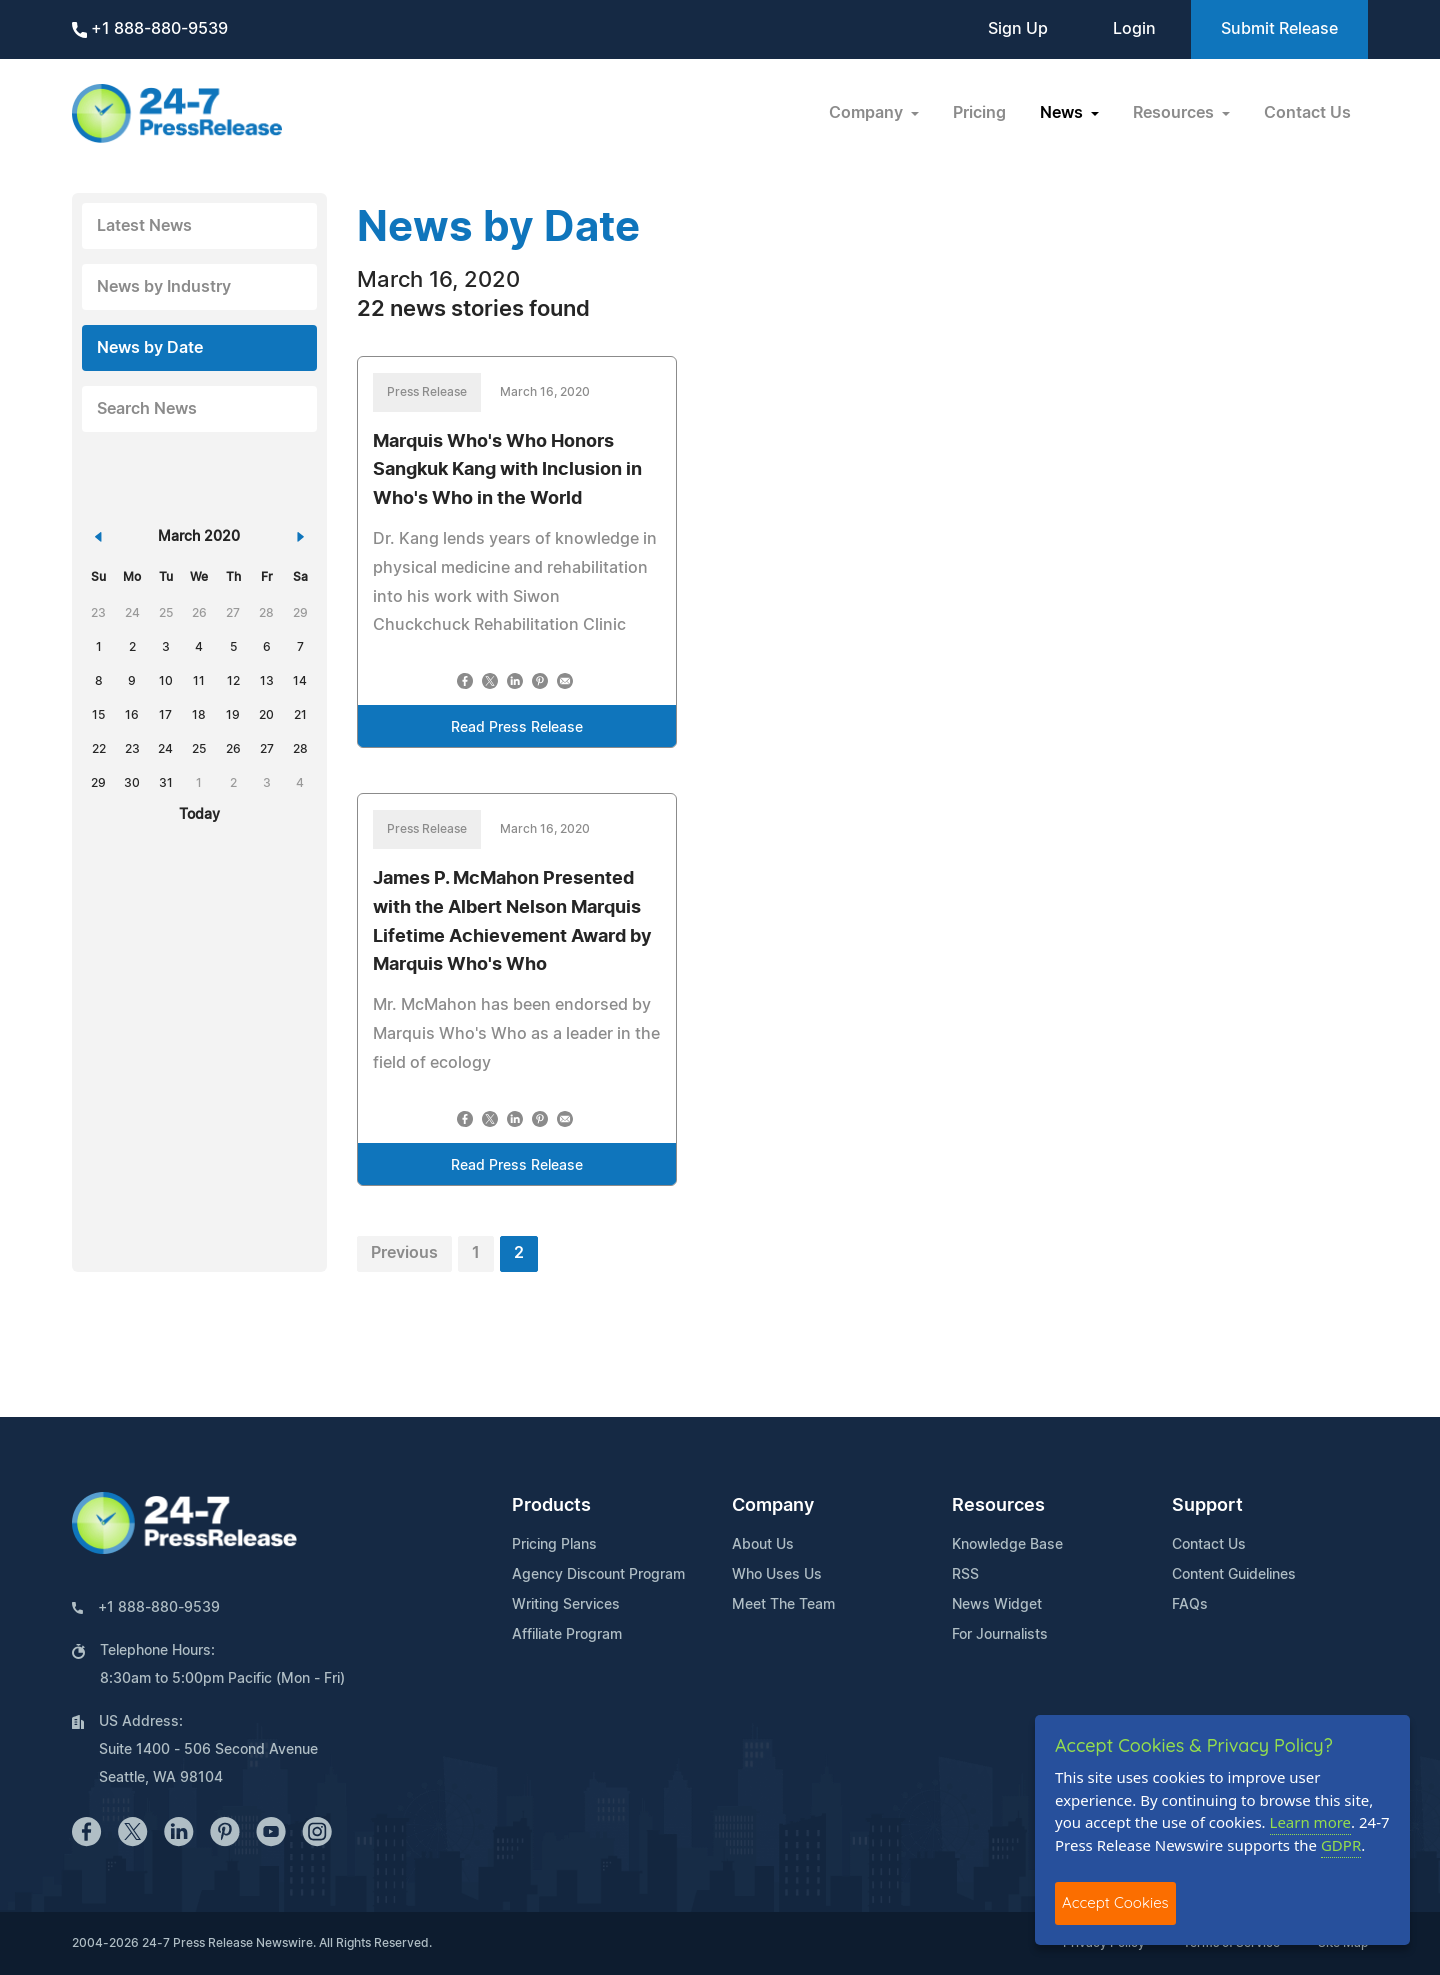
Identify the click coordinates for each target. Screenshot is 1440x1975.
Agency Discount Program (598, 1575)
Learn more (1311, 1822)
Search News (147, 409)
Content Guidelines (1234, 1575)
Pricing (979, 113)
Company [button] (868, 113)
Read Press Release (517, 728)
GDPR (1341, 1845)
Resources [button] (1175, 113)
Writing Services (566, 1605)
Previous (404, 1253)
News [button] (1063, 113)
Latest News (144, 226)
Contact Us (1307, 113)
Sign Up (1018, 29)
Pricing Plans (554, 1545)
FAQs (1190, 1605)
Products (551, 1506)
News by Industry (164, 287)
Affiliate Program (567, 1635)
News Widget (997, 1605)
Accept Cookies (1115, 1902)
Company (773, 1506)
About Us (763, 1545)
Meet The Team (783, 1605)
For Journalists (1000, 1635)
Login (1134, 29)
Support (1207, 1506)
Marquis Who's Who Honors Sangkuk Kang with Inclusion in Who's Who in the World (507, 471)
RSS (965, 1575)
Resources (998, 1506)
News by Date (150, 348)
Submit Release (1279, 29)
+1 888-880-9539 (150, 29)
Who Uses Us (777, 1575)
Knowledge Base (1007, 1545)
